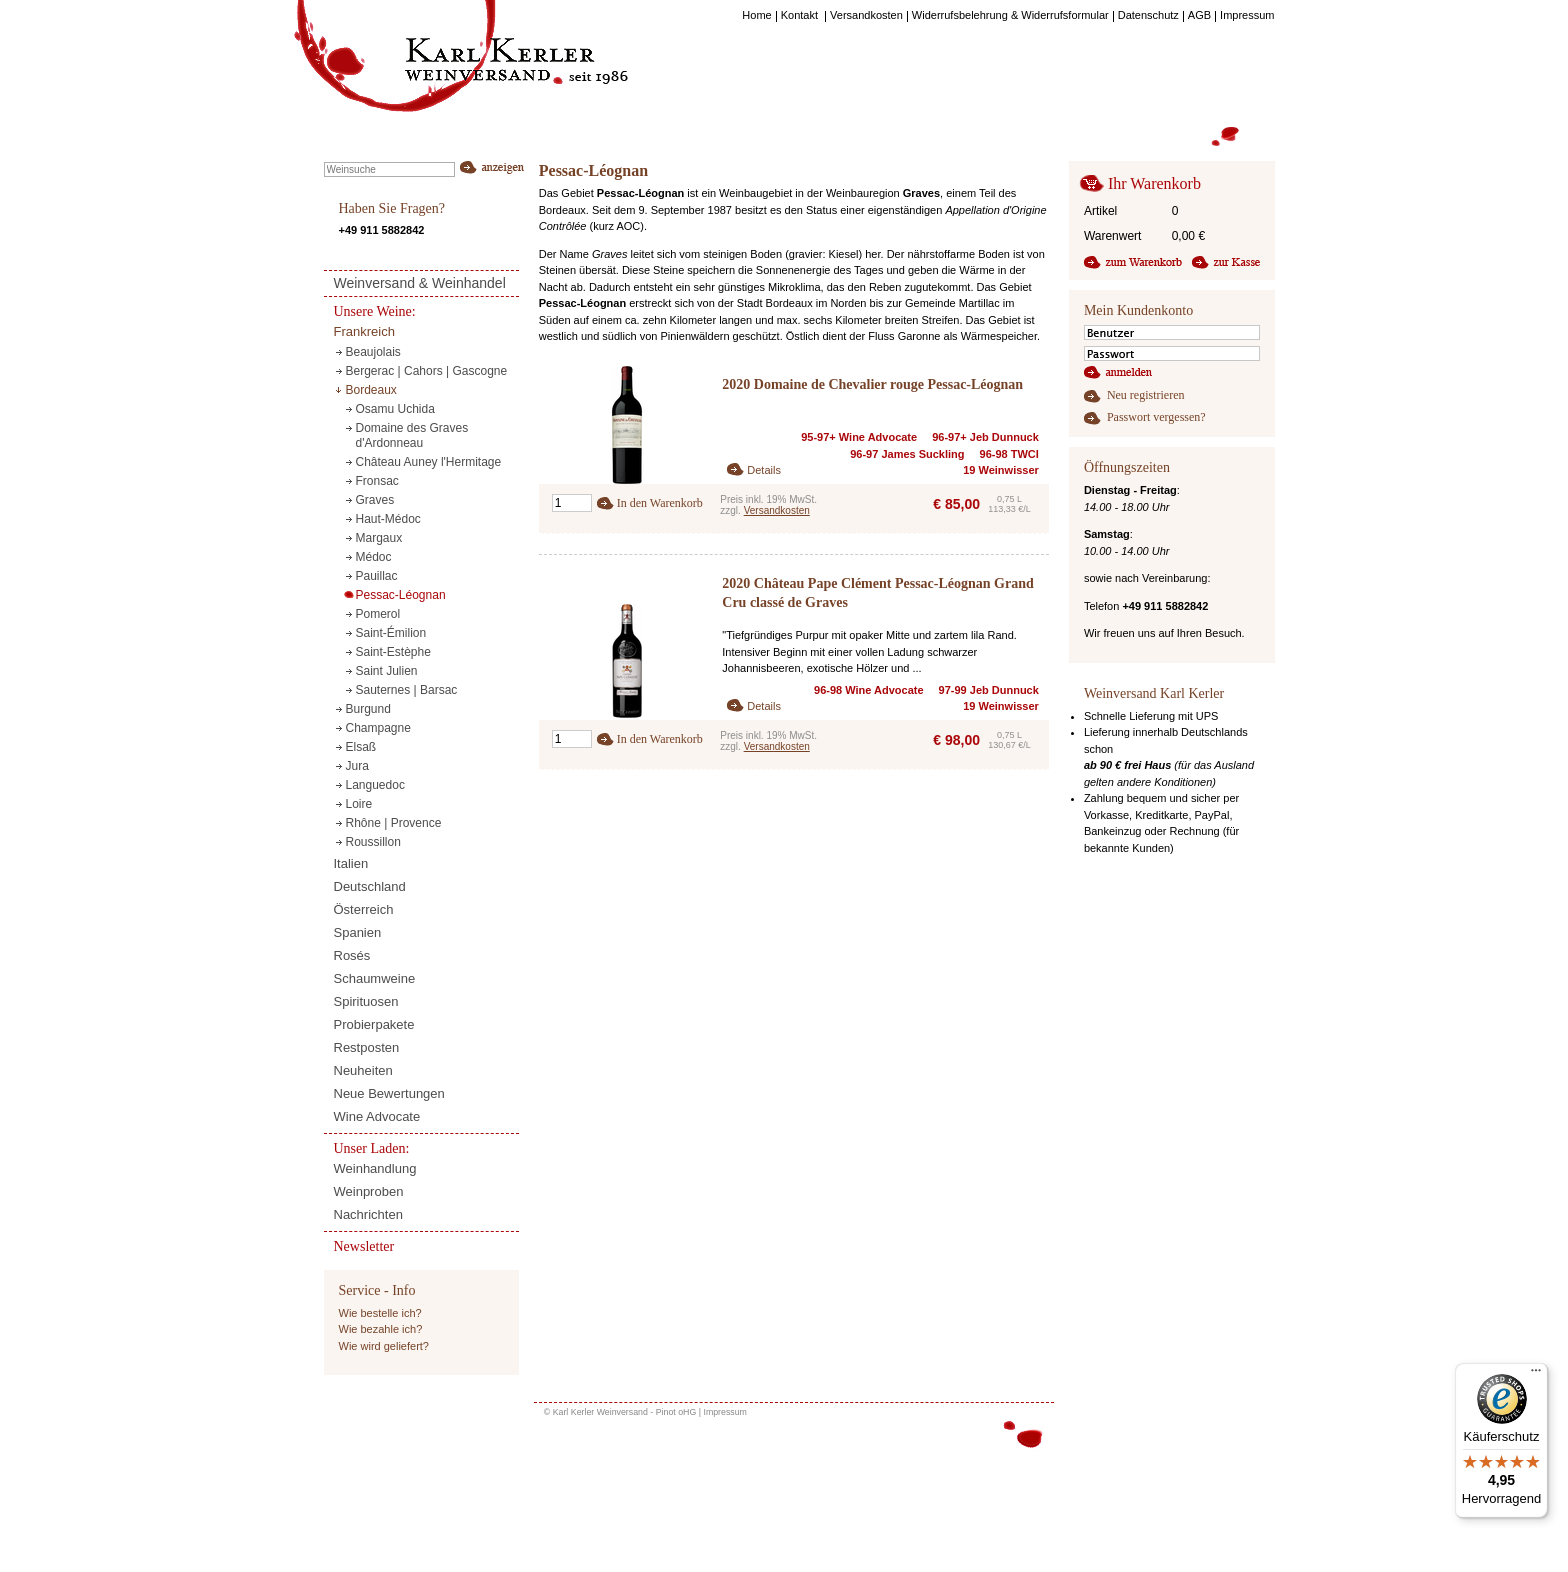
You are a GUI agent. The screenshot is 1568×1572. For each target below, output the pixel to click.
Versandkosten (777, 510)
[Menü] (1536, 1375)
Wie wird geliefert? (384, 1346)
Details (764, 470)
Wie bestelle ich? (380, 1313)
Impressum (725, 1412)
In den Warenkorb (660, 503)
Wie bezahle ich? (381, 1329)
